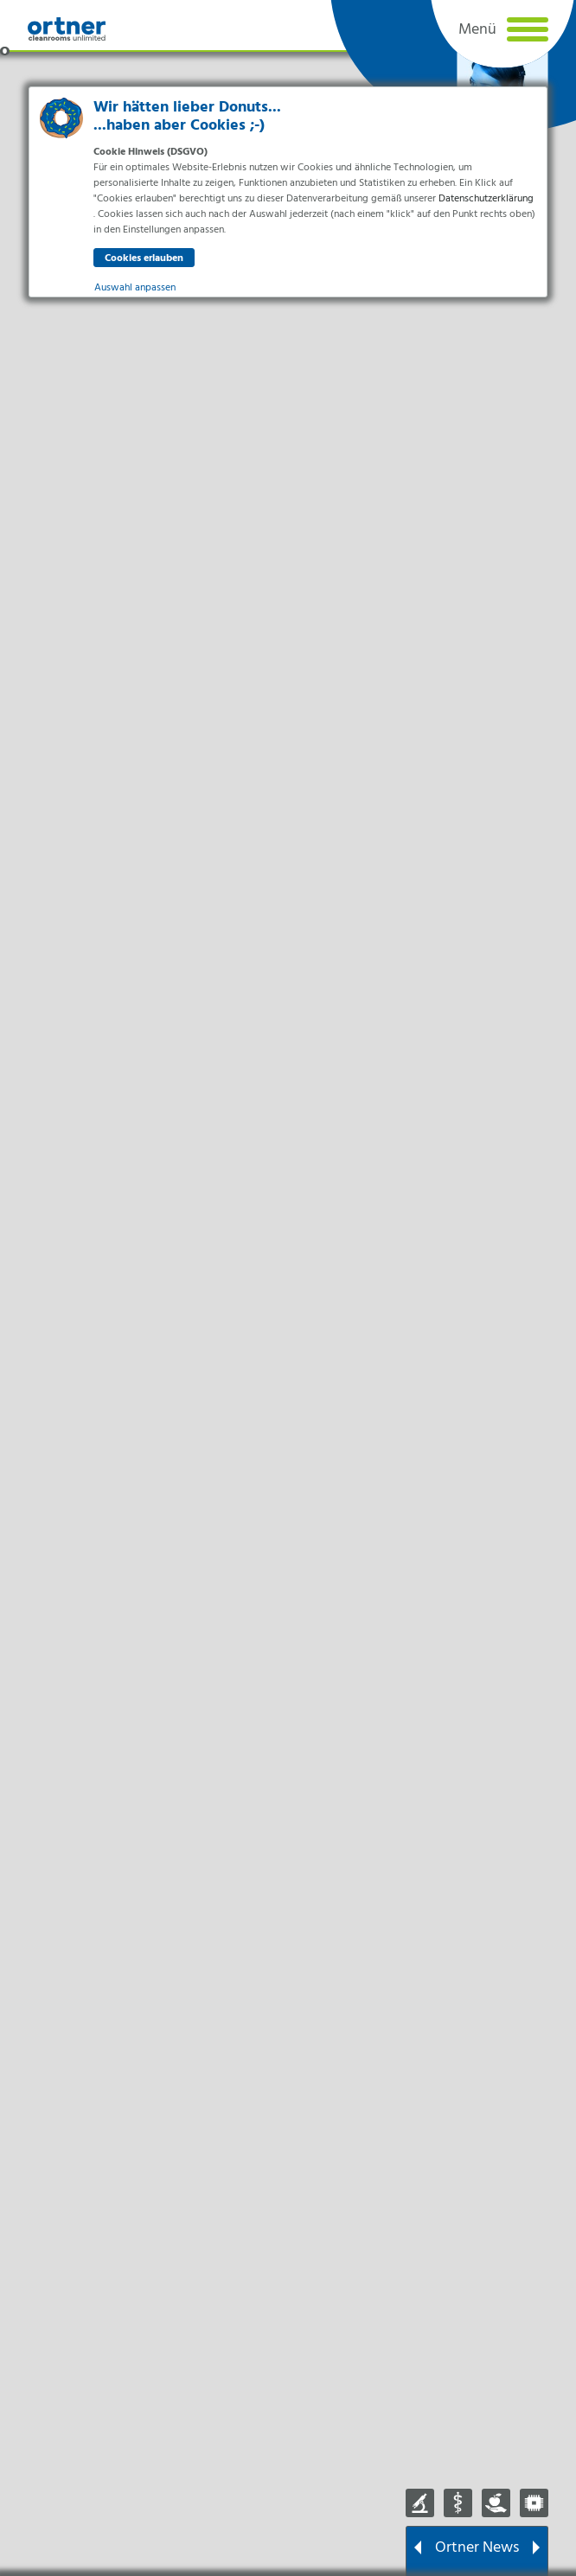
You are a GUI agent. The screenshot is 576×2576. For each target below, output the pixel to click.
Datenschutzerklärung (486, 198)
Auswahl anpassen (135, 287)
